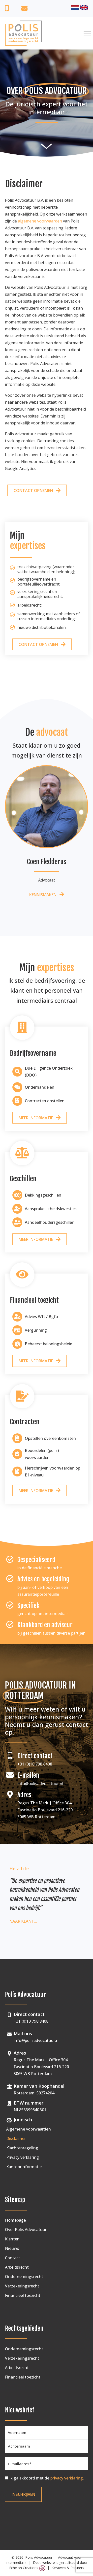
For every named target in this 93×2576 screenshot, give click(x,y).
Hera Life (19, 1868)
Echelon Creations (27, 2567)
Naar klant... (23, 1921)
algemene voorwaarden (40, 221)
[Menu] (87, 33)
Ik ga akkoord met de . (46, 2478)
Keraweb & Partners (68, 2567)
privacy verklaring (66, 2478)
